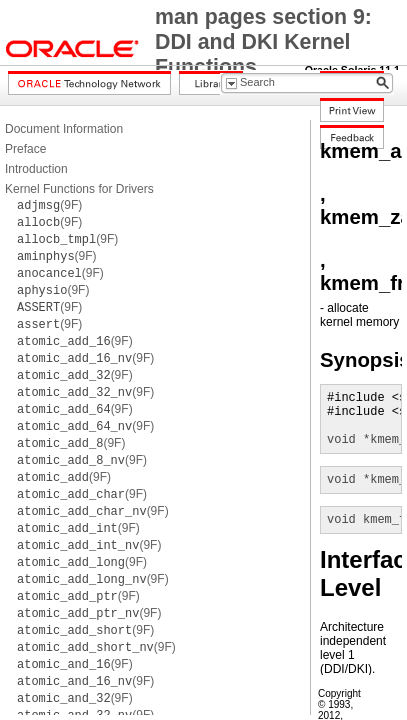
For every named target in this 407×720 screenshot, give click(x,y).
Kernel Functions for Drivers (79, 189)
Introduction (36, 169)
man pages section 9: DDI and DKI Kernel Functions (263, 42)
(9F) (49, 205)
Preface (25, 149)
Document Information (64, 129)
